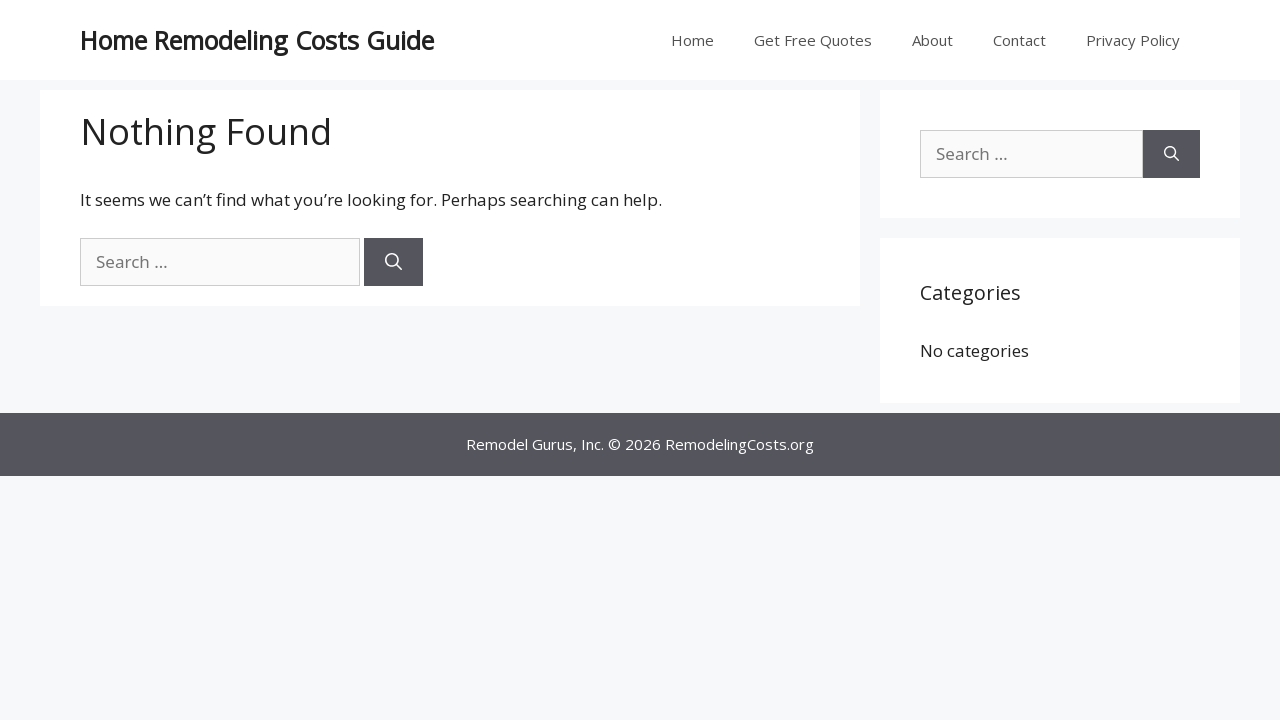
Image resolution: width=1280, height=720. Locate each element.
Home (692, 40)
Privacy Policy (1133, 40)
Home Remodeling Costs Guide (257, 40)
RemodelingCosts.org (739, 444)
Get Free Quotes (813, 40)
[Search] (393, 262)
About (932, 40)
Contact (1019, 40)
